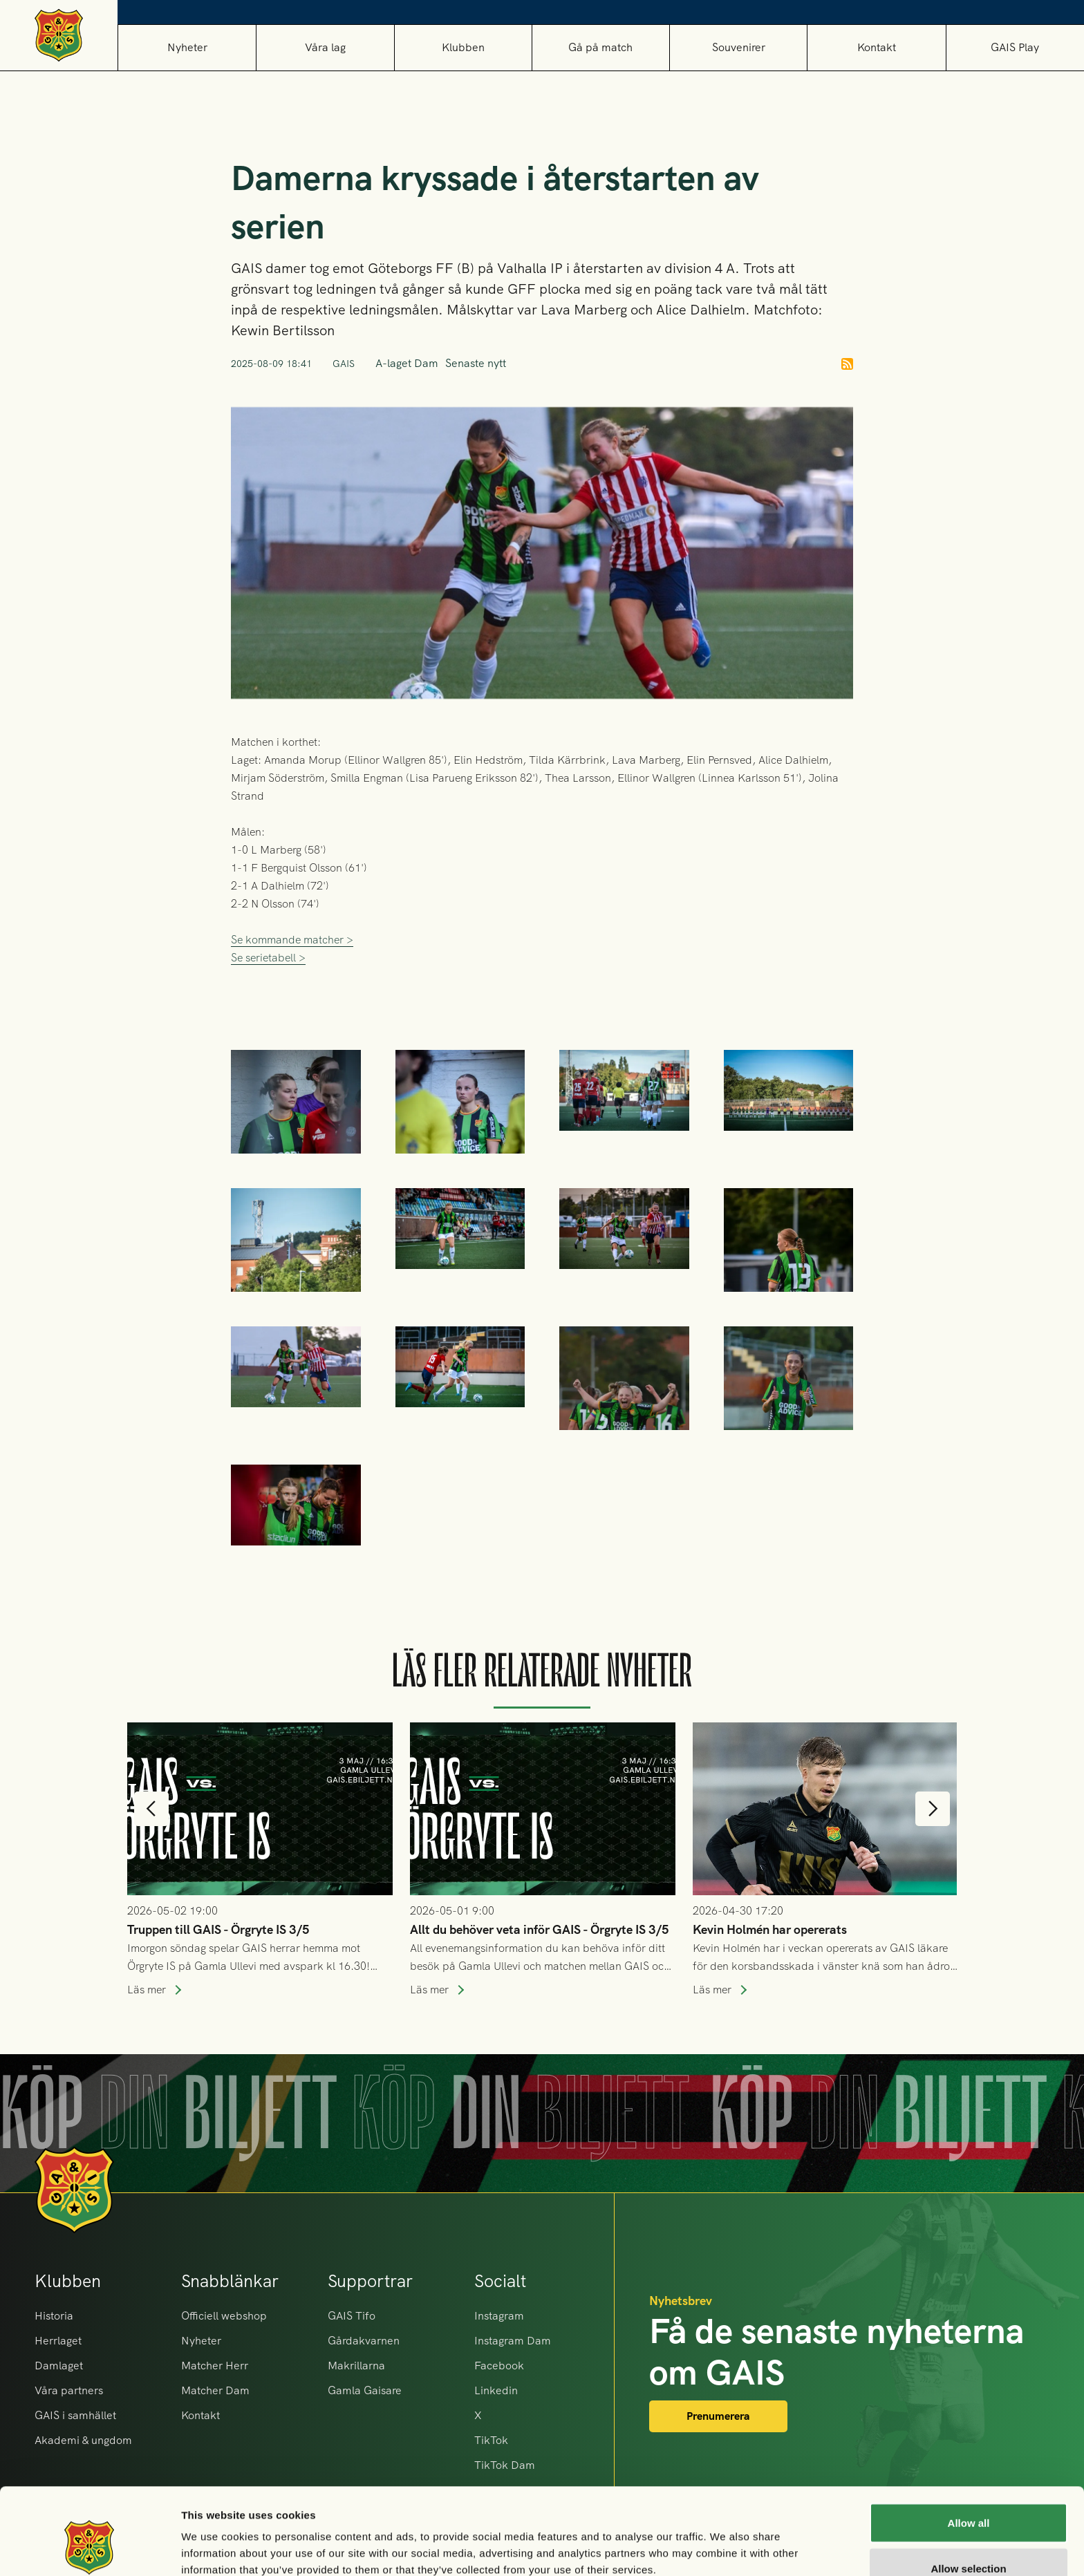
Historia (54, 2316)
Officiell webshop (224, 2316)
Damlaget (59, 2365)
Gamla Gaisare (365, 2390)
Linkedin (496, 2390)
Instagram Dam (512, 2340)
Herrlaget (58, 2340)
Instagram (499, 2316)
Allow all (969, 2448)
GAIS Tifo (351, 2316)
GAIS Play (1015, 47)
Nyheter (187, 47)
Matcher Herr (214, 2365)
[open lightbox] (624, 1155)
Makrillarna (356, 2365)
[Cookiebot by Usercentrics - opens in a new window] (89, 2549)
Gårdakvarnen (364, 2340)
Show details (725, 2540)
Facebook (499, 2365)
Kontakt (876, 47)
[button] (324, 47)
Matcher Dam (215, 2390)
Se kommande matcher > (292, 1004)
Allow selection (968, 2494)
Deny (969, 2539)
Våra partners (69, 2390)
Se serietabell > (268, 1022)
